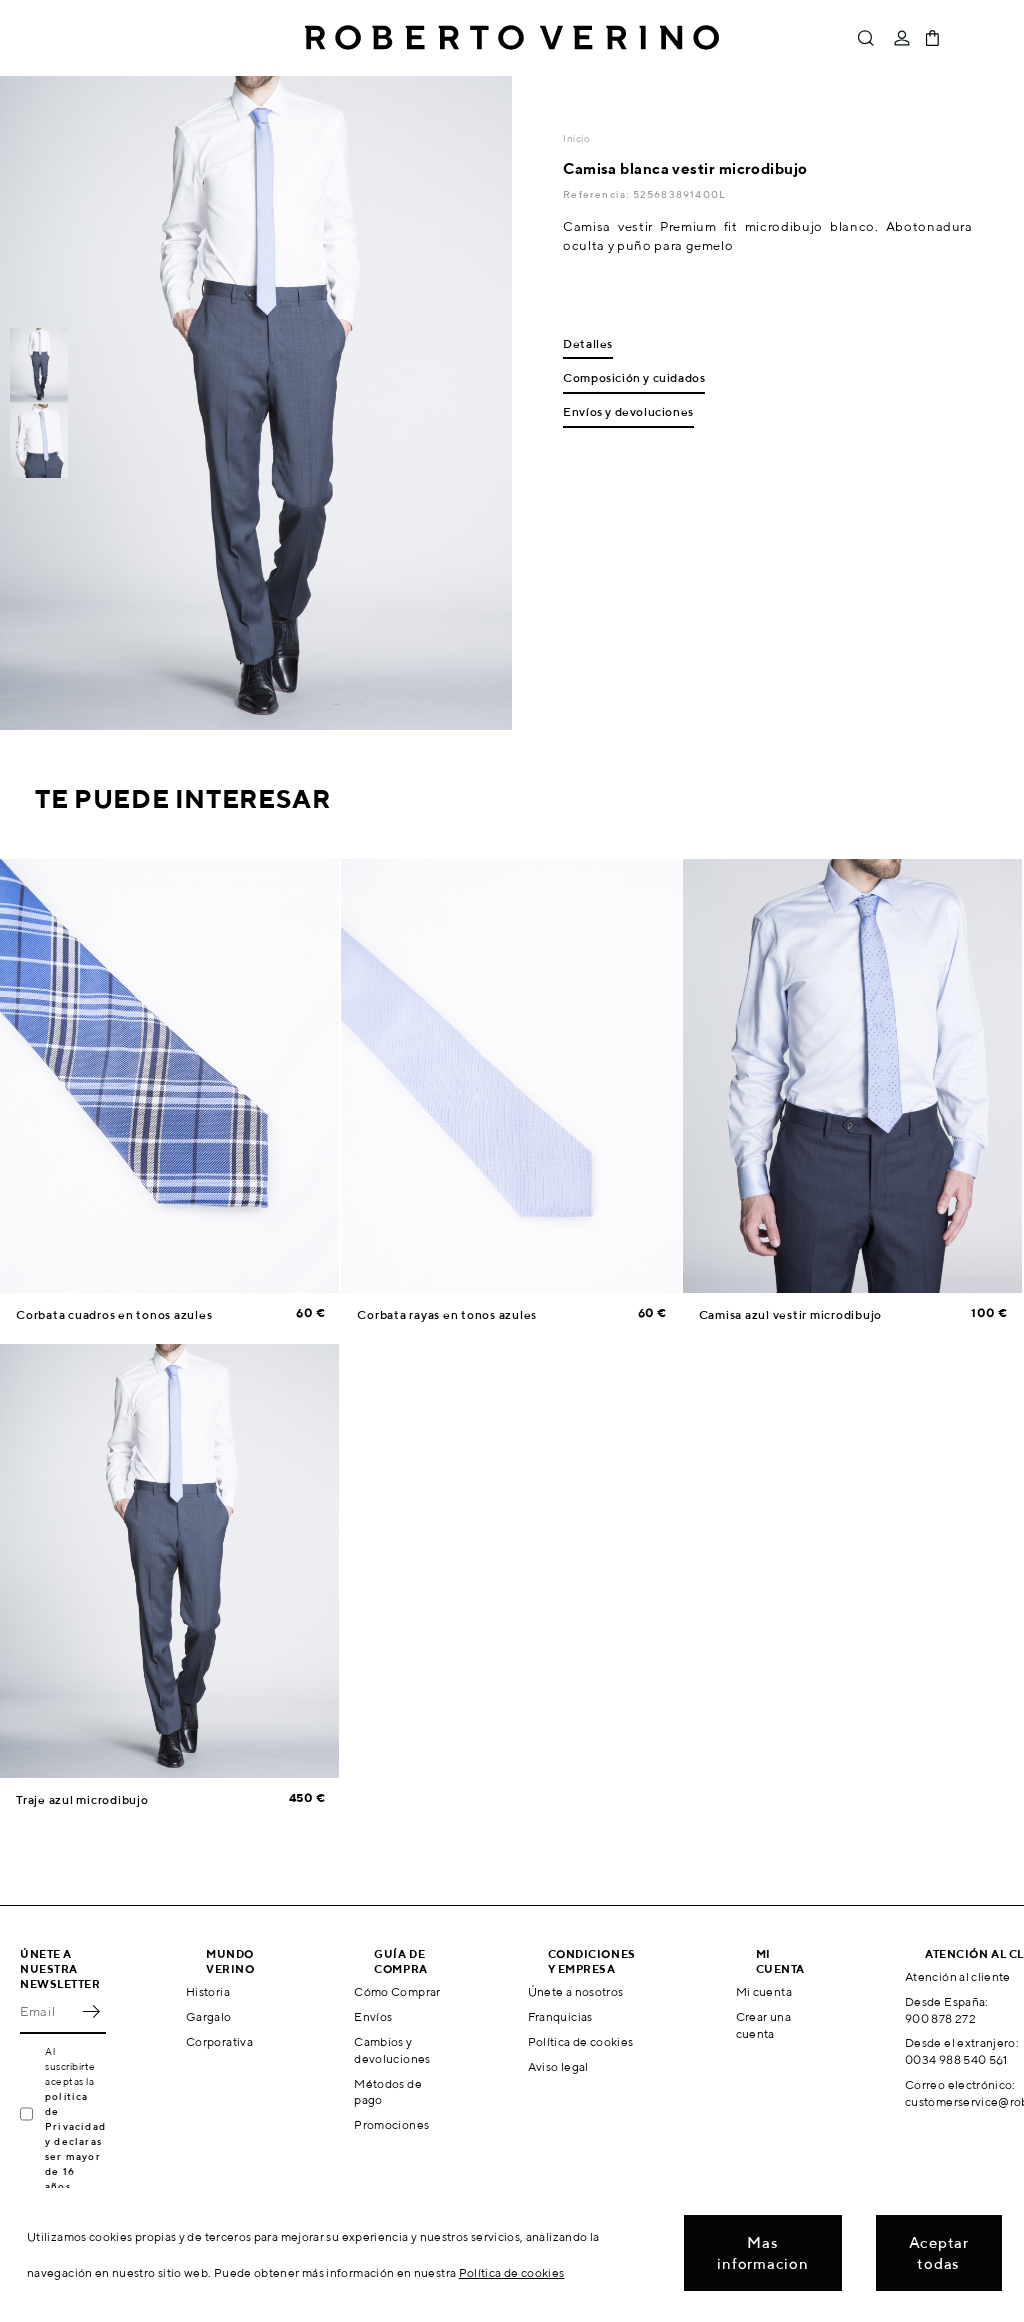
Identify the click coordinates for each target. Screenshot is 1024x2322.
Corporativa (219, 2041)
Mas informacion (762, 2253)
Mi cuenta (764, 1991)
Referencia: (597, 194)
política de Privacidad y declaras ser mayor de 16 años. (75, 2141)
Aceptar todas (939, 2253)
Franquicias (560, 2016)
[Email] (48, 2012)
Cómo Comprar (397, 1991)
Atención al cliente (958, 1976)
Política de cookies (581, 2041)
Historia (208, 1991)
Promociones (391, 2124)
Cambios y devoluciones (392, 2050)
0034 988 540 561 (956, 2059)
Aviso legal (558, 2066)
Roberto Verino (512, 38)
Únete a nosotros (576, 1991)
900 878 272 (940, 2018)
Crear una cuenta (763, 2025)
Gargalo (209, 2016)
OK (91, 2012)
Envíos (373, 2016)
